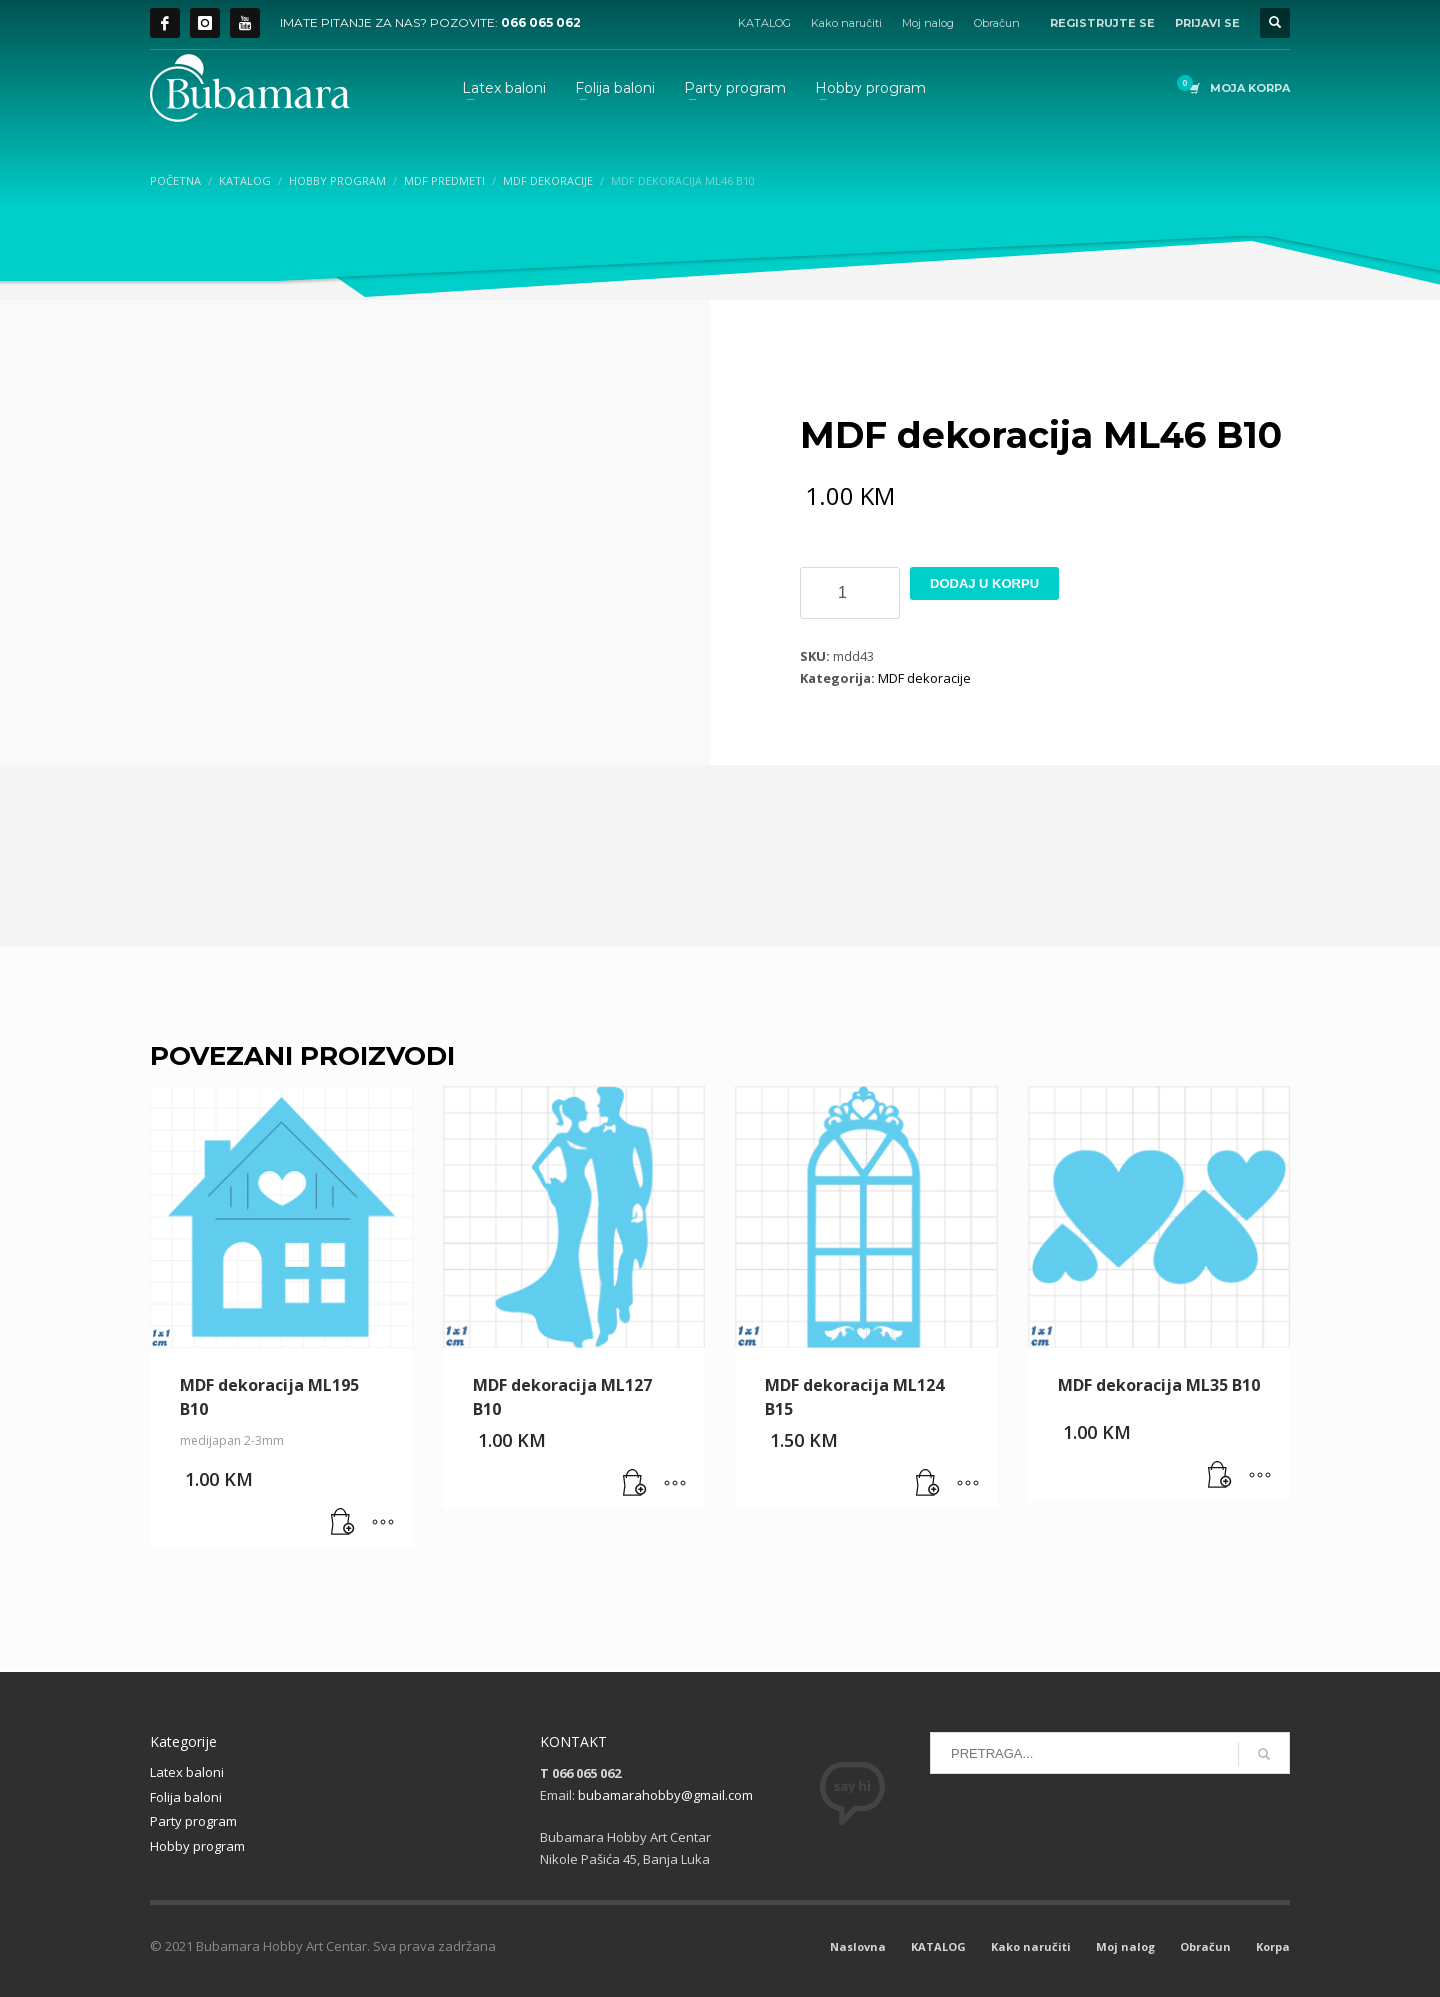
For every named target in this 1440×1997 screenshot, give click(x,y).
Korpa (1273, 1946)
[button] (343, 1523)
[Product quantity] (850, 593)
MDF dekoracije (924, 678)
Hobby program (197, 1846)
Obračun (997, 23)
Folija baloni (186, 1797)
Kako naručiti (846, 23)
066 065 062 (541, 22)
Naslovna (858, 1946)
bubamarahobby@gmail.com (665, 1795)
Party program (193, 1821)
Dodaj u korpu (984, 583)
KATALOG (764, 23)
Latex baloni (187, 1772)
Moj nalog (928, 23)
